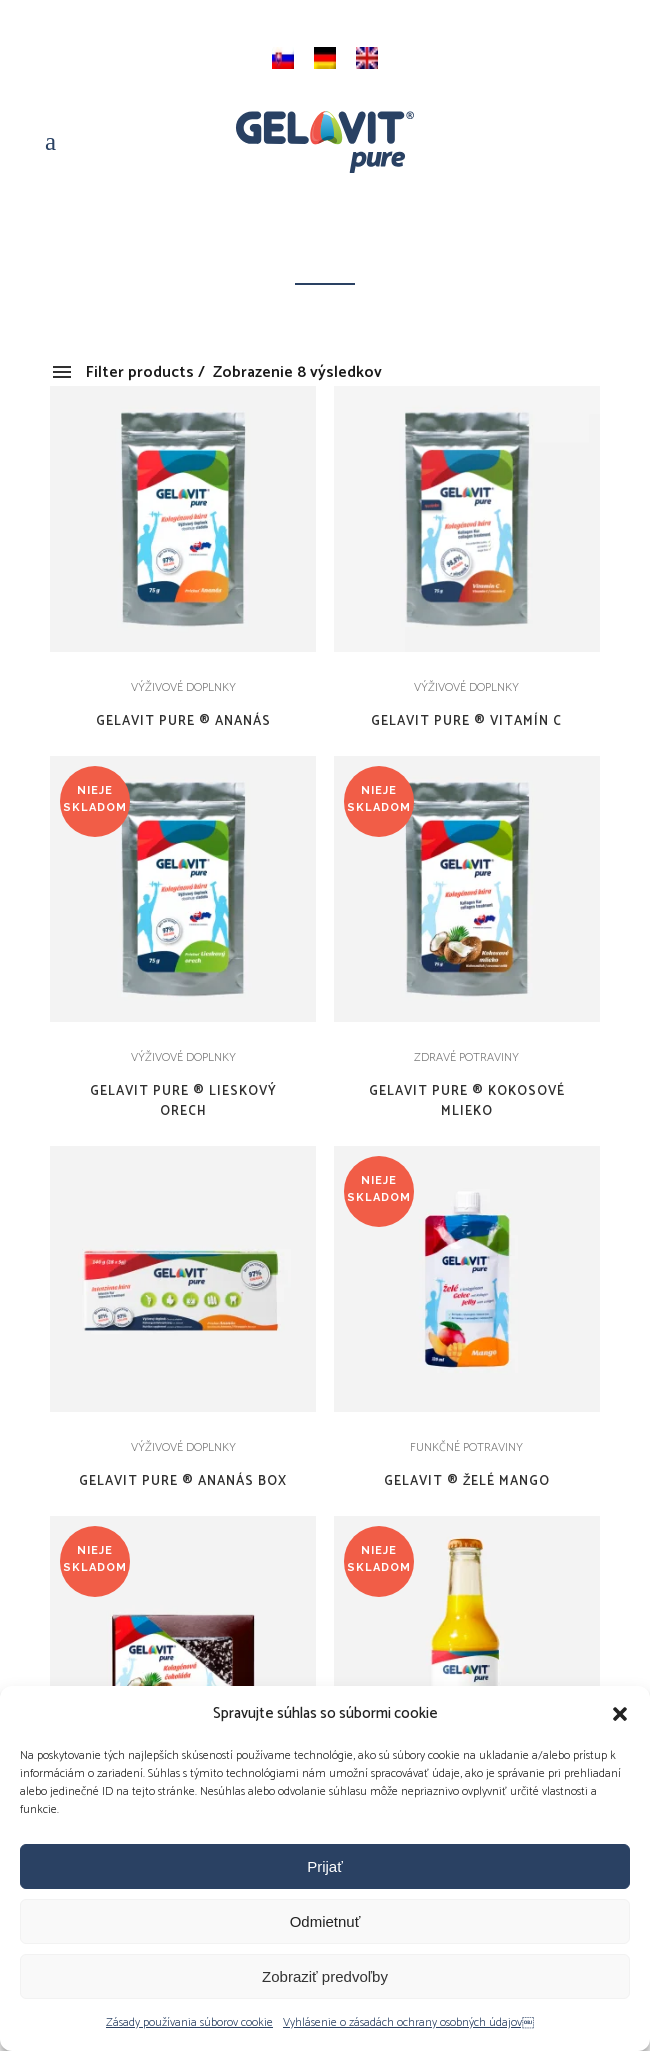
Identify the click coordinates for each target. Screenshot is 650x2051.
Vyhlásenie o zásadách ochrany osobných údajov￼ (408, 2022)
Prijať (325, 1866)
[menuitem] (283, 58)
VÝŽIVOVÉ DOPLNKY (183, 687)
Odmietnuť (325, 1921)
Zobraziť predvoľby (325, 1976)
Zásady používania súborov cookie (189, 2022)
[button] (620, 1714)
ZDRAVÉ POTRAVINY (466, 1057)
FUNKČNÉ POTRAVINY (466, 1447)
